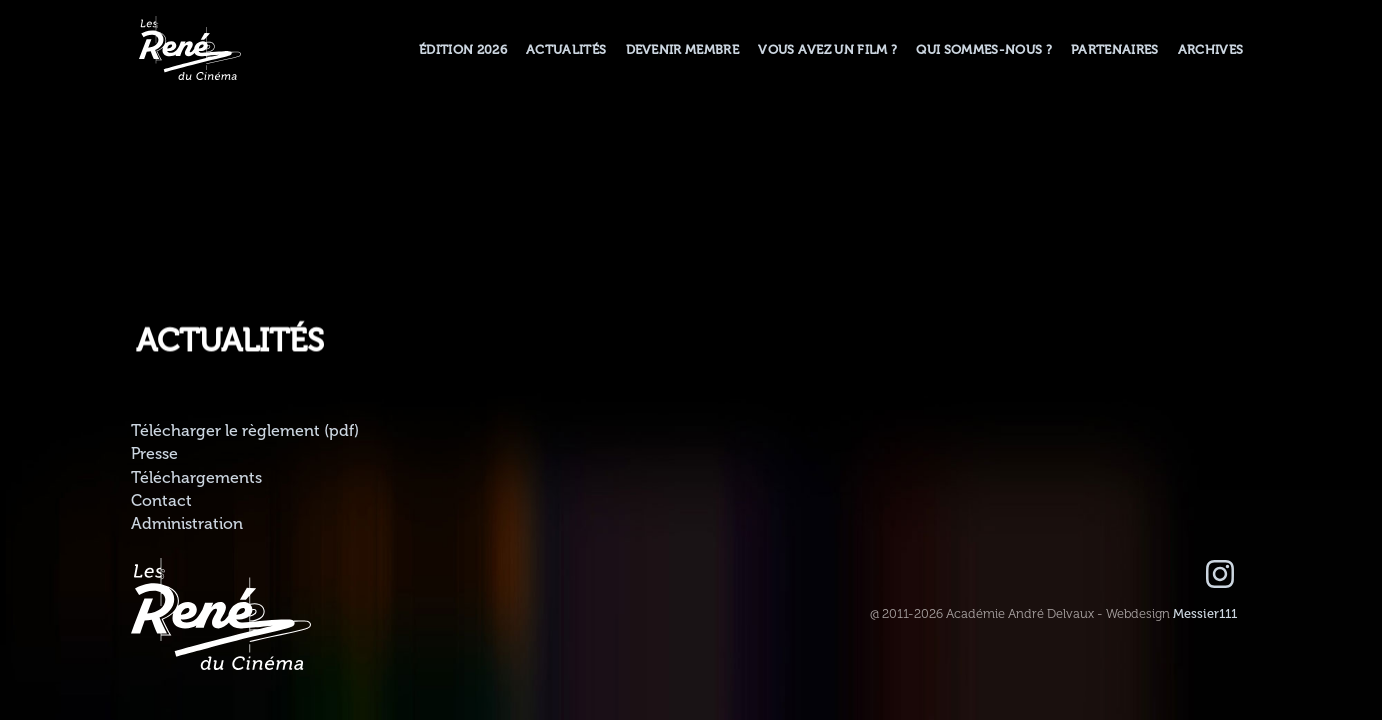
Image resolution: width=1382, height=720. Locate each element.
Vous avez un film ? (827, 50)
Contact (161, 501)
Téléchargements (196, 478)
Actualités (566, 50)
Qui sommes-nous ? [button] (983, 50)
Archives (1211, 50)
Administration (187, 524)
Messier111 (1205, 614)
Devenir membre (682, 50)
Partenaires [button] (1115, 50)
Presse (154, 454)
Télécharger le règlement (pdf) (245, 431)
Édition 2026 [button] (463, 50)
